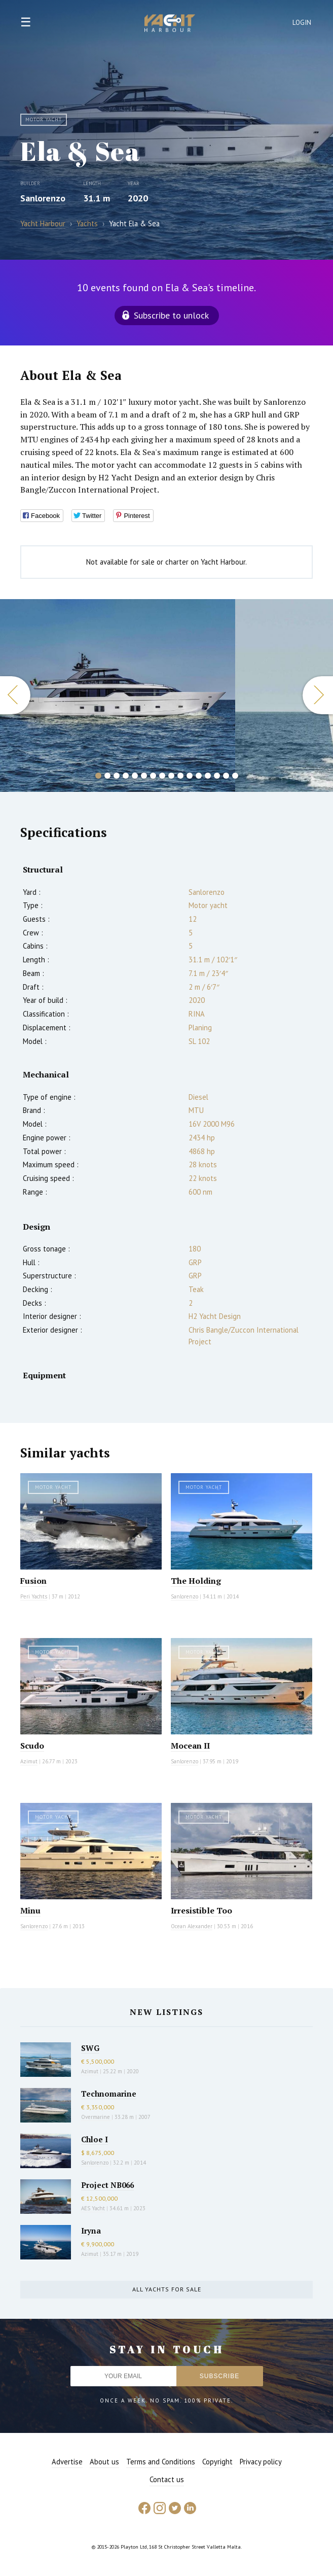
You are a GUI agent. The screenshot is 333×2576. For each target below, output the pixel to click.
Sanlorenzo (42, 198)
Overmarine (96, 2116)
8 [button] (162, 776)
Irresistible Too (201, 1910)
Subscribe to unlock (171, 315)
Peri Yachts (33, 1596)
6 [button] (144, 776)
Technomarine (108, 2093)
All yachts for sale (166, 2289)
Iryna (91, 2230)
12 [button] (199, 776)
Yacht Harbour (169, 24)
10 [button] (180, 776)
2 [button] (107, 776)
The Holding (196, 1580)
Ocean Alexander (191, 1926)
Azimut (29, 1761)
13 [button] (208, 776)
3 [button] (117, 776)
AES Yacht (93, 2208)
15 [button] (226, 776)
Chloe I (94, 2139)
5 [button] (135, 776)
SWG (90, 2048)
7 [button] (153, 776)
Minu (30, 1910)
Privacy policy (261, 2461)
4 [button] (126, 776)
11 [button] (190, 776)
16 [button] (235, 776)
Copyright (217, 2461)
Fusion (33, 1580)
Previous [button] (15, 695)
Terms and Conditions (160, 2461)
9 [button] (171, 776)
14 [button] (217, 776)
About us (104, 2461)
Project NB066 (107, 2185)
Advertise (67, 2461)
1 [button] (98, 776)
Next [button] (318, 695)
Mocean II (190, 1745)
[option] (117, 695)
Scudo (32, 1745)
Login (302, 22)
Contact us (167, 2479)
